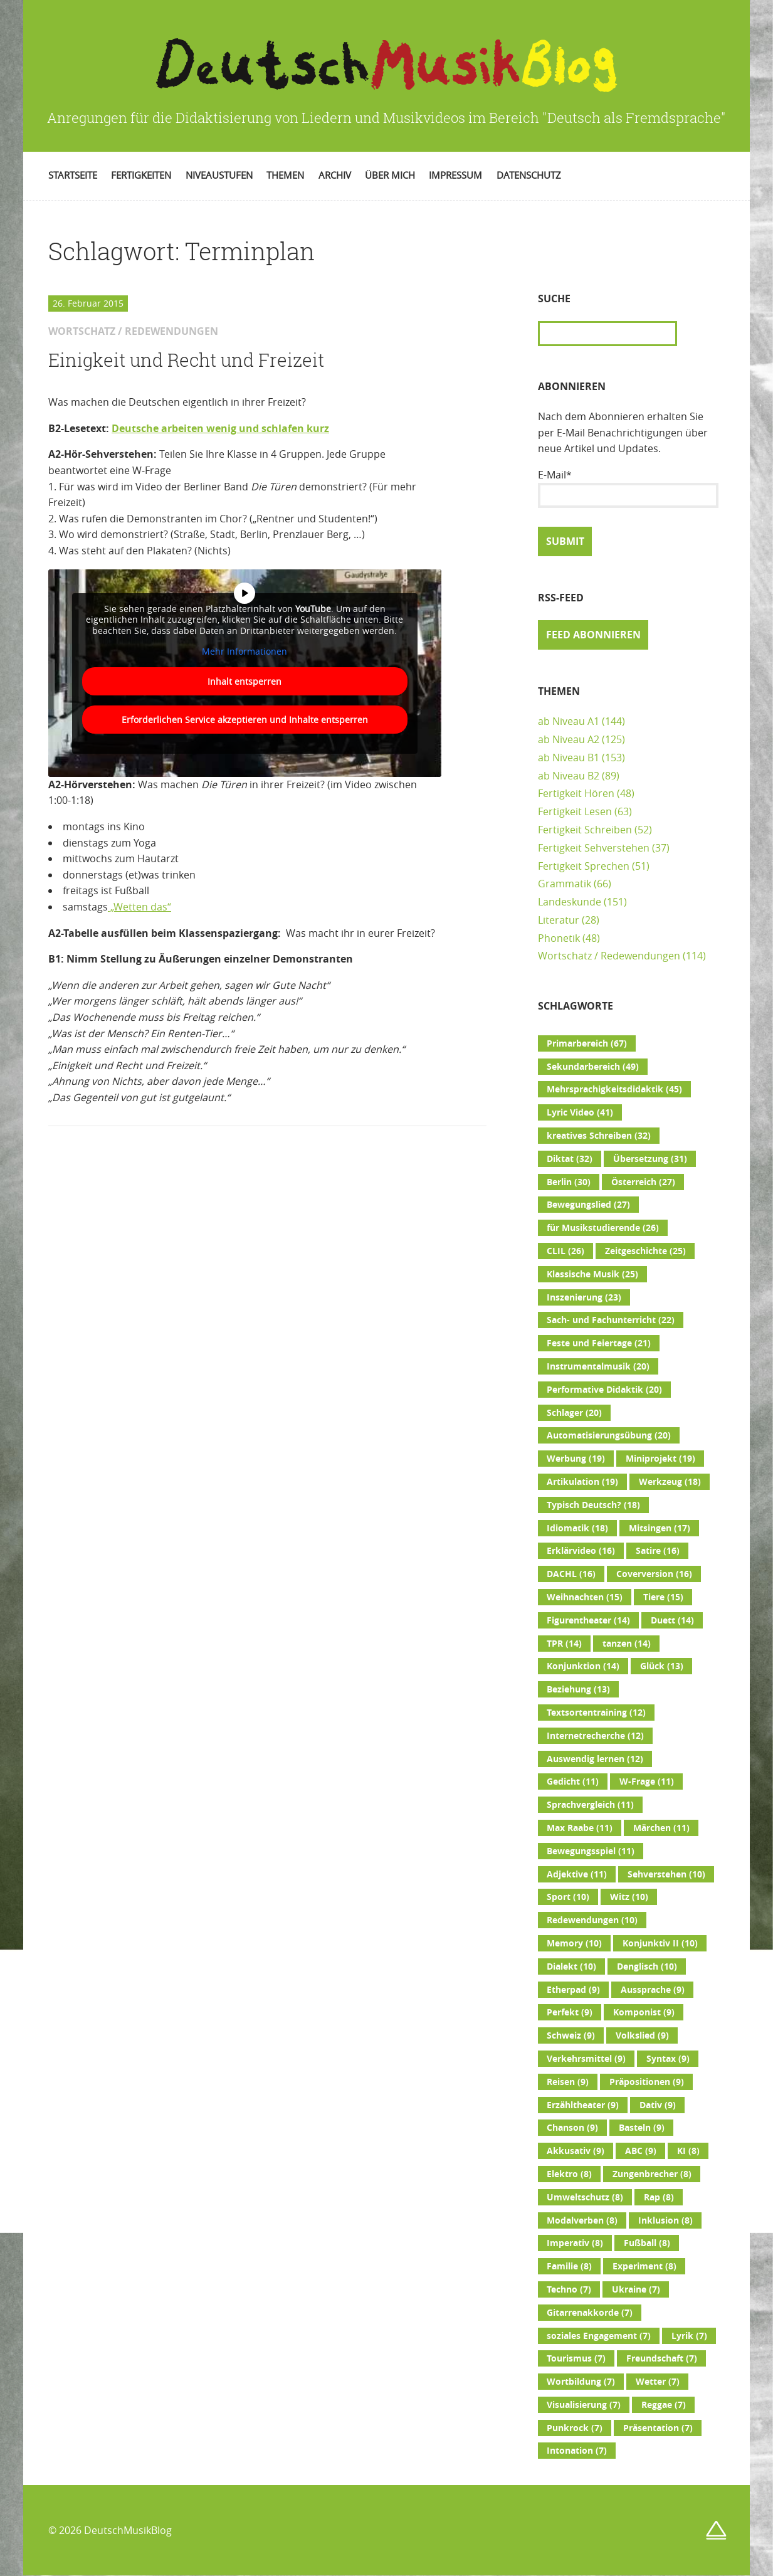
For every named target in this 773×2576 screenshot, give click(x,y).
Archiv (334, 175)
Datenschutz (529, 175)
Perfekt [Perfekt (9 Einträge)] (569, 2012)
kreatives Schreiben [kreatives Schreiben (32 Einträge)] (599, 1135)
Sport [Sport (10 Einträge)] (568, 1897)
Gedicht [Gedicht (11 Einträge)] (573, 1781)
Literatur (558, 920)
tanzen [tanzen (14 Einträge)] (626, 1643)
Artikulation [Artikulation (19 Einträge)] (582, 1481)
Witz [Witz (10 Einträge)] (629, 1897)
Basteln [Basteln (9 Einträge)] (642, 2127)
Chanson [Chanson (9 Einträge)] (572, 2127)
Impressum (455, 175)
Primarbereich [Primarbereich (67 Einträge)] (587, 1043)
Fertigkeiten (141, 175)
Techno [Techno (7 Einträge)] (569, 2289)
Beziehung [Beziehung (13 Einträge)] (578, 1689)
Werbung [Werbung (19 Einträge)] (576, 1458)
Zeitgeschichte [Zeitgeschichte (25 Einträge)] (645, 1251)
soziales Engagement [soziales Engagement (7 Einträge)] (599, 2336)
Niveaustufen (219, 175)
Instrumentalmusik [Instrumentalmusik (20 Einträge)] (598, 1366)
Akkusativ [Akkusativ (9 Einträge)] (575, 2151)
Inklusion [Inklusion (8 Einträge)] (665, 2220)
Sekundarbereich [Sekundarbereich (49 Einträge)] (593, 1066)
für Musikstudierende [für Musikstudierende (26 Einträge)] (603, 1228)
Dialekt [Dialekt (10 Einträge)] (571, 1966)
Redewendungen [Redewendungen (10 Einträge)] (592, 1920)
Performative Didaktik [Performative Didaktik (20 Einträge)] (604, 1389)
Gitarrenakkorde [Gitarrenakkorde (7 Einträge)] (590, 2312)
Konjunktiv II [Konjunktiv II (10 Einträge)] (660, 1943)
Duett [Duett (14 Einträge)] (672, 1620)
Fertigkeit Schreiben (585, 830)
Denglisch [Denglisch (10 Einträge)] (647, 1966)
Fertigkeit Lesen (575, 811)
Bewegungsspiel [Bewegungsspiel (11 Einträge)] (590, 1851)
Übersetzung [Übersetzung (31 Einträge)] (650, 1159)
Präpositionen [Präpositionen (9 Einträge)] (646, 2082)
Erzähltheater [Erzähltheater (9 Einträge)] (583, 2105)
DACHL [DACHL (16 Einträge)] (571, 1574)
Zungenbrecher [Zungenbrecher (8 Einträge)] (652, 2174)
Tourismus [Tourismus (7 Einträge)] (576, 2358)
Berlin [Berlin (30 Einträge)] (569, 1182)
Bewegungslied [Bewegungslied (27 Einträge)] (588, 1204)
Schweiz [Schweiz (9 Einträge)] (571, 2035)
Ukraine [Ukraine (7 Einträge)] (636, 2289)
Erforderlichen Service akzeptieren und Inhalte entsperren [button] (245, 719)
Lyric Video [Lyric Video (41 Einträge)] (580, 1112)
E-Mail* (628, 488)
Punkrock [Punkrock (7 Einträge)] (574, 2428)
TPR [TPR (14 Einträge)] (564, 1643)
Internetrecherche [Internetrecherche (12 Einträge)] (595, 1735)
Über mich (390, 175)
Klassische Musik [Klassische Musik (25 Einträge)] (592, 1274)
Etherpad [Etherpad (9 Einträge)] (573, 1989)
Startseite (72, 175)
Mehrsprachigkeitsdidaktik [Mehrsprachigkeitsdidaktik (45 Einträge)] (614, 1089)
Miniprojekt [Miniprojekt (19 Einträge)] (660, 1458)
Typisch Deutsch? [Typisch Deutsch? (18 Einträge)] (593, 1505)
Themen (285, 175)
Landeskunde (569, 902)
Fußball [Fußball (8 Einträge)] (647, 2243)
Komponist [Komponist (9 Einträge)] (644, 2012)
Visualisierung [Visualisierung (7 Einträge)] (584, 2405)
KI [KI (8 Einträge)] (688, 2151)
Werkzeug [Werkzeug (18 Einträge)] (670, 1481)
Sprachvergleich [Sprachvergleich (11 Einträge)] (590, 1804)
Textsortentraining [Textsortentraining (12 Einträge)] (596, 1712)
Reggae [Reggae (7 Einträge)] (663, 2405)
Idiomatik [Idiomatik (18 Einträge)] (577, 1528)
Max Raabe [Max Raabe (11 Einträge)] (580, 1828)
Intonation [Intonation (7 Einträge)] (577, 2450)
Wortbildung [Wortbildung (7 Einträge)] (581, 2381)
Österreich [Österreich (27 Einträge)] (643, 1182)
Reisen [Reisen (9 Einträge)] (568, 2082)
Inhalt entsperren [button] (244, 681)
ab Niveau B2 (568, 776)
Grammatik (564, 883)
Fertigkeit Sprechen (583, 866)
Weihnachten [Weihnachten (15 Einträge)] (585, 1597)
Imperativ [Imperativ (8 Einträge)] (575, 2243)
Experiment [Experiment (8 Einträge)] (644, 2266)
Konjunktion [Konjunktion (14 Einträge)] (583, 1666)
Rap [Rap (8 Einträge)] (659, 2197)
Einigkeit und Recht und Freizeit (186, 360)
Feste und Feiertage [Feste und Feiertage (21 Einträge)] (599, 1343)
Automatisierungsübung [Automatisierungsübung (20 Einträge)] (609, 1435)
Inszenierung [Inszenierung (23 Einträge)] (584, 1297)
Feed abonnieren (593, 634)
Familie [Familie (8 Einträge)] (569, 2266)
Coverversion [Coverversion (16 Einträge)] (654, 1574)
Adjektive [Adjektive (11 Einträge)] (577, 1874)
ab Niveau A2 (568, 739)
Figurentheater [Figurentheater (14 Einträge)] (588, 1620)
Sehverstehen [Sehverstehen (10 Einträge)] (666, 1874)
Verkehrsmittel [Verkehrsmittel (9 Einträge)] (586, 2058)
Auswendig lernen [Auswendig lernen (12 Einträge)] (595, 1759)
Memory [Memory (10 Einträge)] (574, 1943)
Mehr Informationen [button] (244, 651)
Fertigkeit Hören (576, 793)
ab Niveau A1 (568, 721)
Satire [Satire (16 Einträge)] (658, 1550)
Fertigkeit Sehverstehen (593, 848)
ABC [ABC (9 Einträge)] (640, 2151)
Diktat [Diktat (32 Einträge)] (569, 1159)
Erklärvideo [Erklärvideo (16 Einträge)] (581, 1550)
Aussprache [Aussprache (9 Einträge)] (653, 1989)
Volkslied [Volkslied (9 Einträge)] (642, 2035)
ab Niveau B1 (568, 757)
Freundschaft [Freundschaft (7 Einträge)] (661, 2358)
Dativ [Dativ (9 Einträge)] (657, 2105)
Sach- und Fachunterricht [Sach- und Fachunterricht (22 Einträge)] (611, 1320)
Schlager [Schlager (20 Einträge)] (574, 1413)
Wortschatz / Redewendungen (609, 956)
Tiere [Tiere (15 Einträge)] (663, 1597)
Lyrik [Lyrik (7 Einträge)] (689, 2336)
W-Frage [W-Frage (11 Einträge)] (646, 1781)
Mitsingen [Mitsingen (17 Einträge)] (659, 1528)
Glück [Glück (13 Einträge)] (661, 1666)
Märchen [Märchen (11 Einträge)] (661, 1828)
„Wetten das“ (139, 907)
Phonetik (559, 938)
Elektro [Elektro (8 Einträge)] (569, 2174)
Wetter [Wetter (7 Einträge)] (658, 2381)
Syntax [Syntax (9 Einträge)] (668, 2058)
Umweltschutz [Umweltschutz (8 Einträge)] (585, 2197)
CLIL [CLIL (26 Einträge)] (565, 1251)
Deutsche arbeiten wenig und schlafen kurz (220, 428)
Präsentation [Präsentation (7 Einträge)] (658, 2428)
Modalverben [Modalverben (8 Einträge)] (582, 2220)
